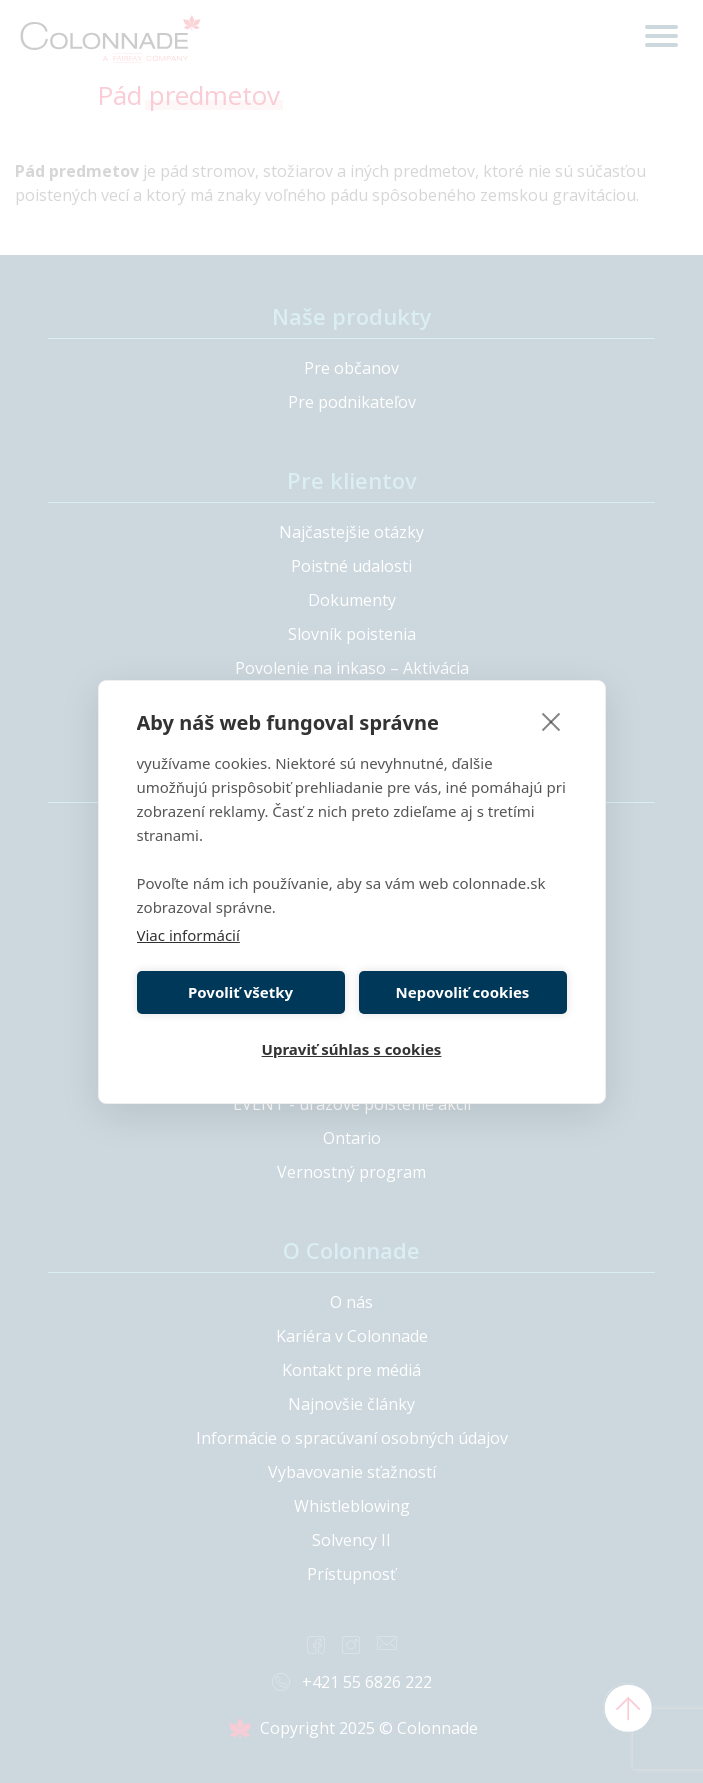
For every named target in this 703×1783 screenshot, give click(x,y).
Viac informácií (188, 935)
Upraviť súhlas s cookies (352, 1049)
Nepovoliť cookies (463, 992)
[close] (551, 721)
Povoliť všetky (240, 992)
